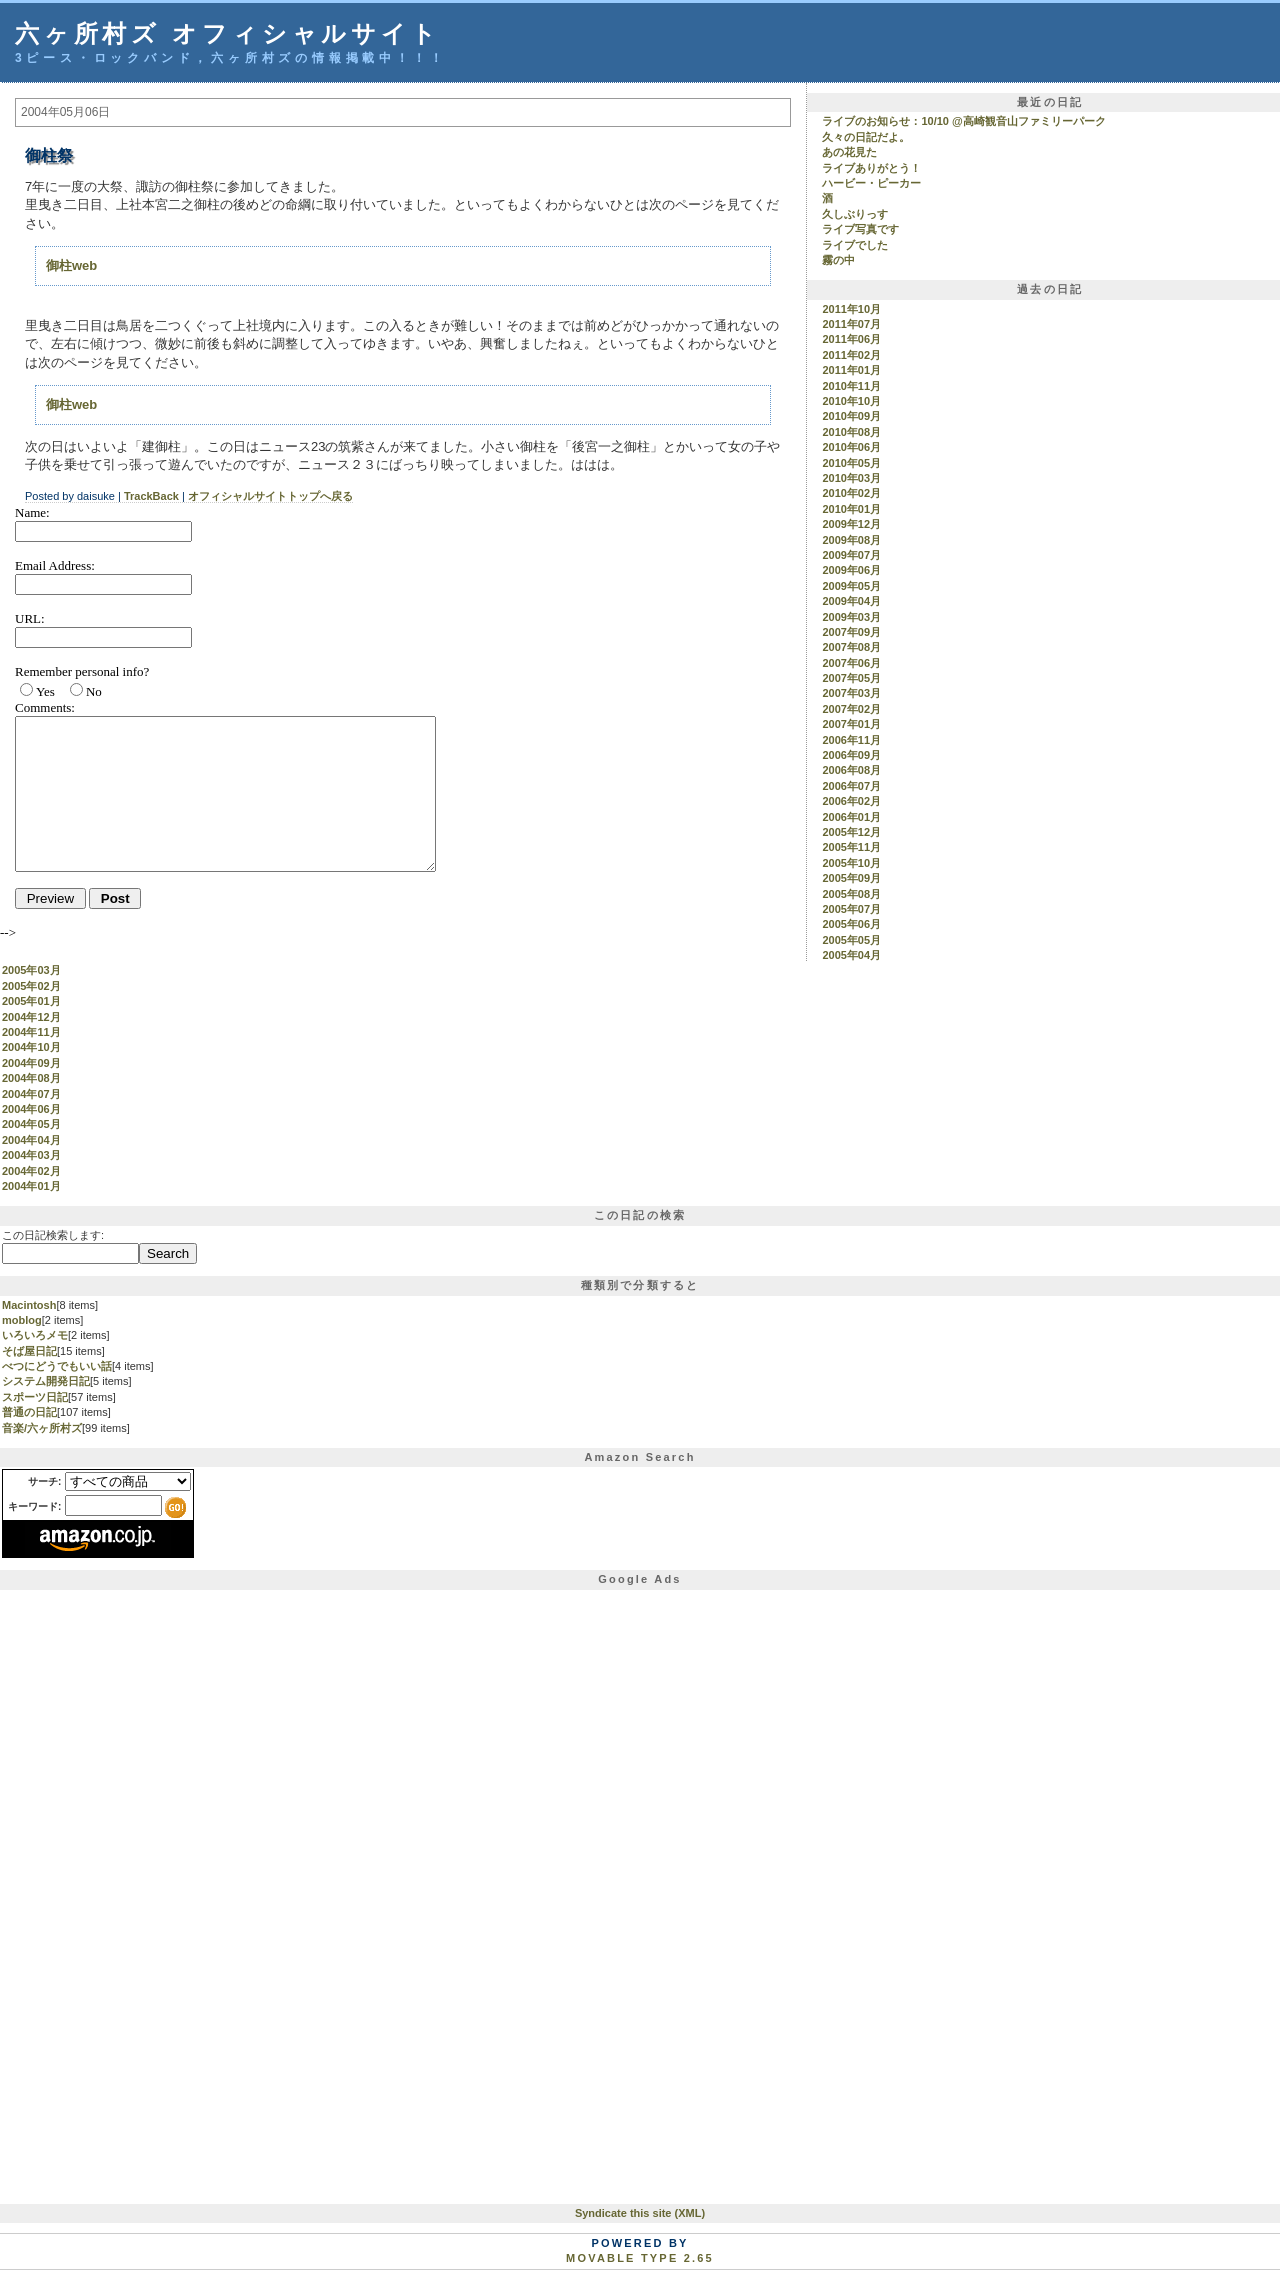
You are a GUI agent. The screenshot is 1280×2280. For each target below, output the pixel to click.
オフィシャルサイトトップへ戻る (270, 496)
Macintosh (29, 1305)
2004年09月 (31, 1063)
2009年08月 (851, 540)
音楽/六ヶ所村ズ (42, 1428)
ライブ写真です (860, 229)
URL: (30, 618)
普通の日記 (29, 1412)
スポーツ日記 (35, 1397)
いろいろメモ (35, 1335)
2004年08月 (31, 1078)
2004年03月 (31, 1155)
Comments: (45, 707)
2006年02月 (851, 801)
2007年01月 (851, 724)
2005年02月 (851, 986)
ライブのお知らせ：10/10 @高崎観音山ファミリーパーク (963, 121)
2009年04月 (851, 601)
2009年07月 (851, 555)
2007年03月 (851, 693)
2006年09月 (851, 755)
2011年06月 (851, 339)
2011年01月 (851, 370)
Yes (45, 691)
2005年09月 (851, 878)
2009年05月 (851, 586)
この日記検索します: (53, 1235)
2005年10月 (851, 863)
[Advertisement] (82, 1892)
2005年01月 (31, 1001)
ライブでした (855, 245)
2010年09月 (851, 416)
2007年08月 (851, 647)
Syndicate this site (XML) (640, 2213)
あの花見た (849, 152)
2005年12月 (851, 832)
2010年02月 (851, 493)
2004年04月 (31, 1140)
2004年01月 (31, 1186)
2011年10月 (851, 309)
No (94, 691)
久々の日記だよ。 (866, 137)
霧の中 (838, 260)
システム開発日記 (46, 1381)
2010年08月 (851, 432)
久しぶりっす (855, 214)
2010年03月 (851, 478)
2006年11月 (851, 740)
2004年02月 (31, 1171)
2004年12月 (31, 1017)
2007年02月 (851, 709)
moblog (22, 1320)
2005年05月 (851, 940)
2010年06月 (851, 447)
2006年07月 (851, 786)
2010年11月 (851, 386)
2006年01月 (851, 817)
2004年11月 (31, 1032)
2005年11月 (851, 847)
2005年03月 (851, 970)
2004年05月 (31, 1124)
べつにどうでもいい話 (57, 1366)
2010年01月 (851, 509)
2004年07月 (31, 1094)
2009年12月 (851, 524)
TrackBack (151, 496)
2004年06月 (31, 1109)
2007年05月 (851, 678)
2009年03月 (851, 617)
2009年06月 (851, 570)
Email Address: (55, 565)
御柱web (71, 265)
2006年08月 (851, 770)
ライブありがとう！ (871, 168)
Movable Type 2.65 (640, 2258)
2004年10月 (31, 1047)
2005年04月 (851, 955)
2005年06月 (851, 924)
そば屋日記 (29, 1351)
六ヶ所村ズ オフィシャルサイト (228, 33)
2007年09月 (851, 632)
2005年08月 (851, 894)
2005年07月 (851, 909)
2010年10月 (851, 401)
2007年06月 (851, 663)
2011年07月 (851, 324)
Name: (32, 512)
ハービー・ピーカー (871, 183)
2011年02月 (851, 355)
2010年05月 (851, 463)
